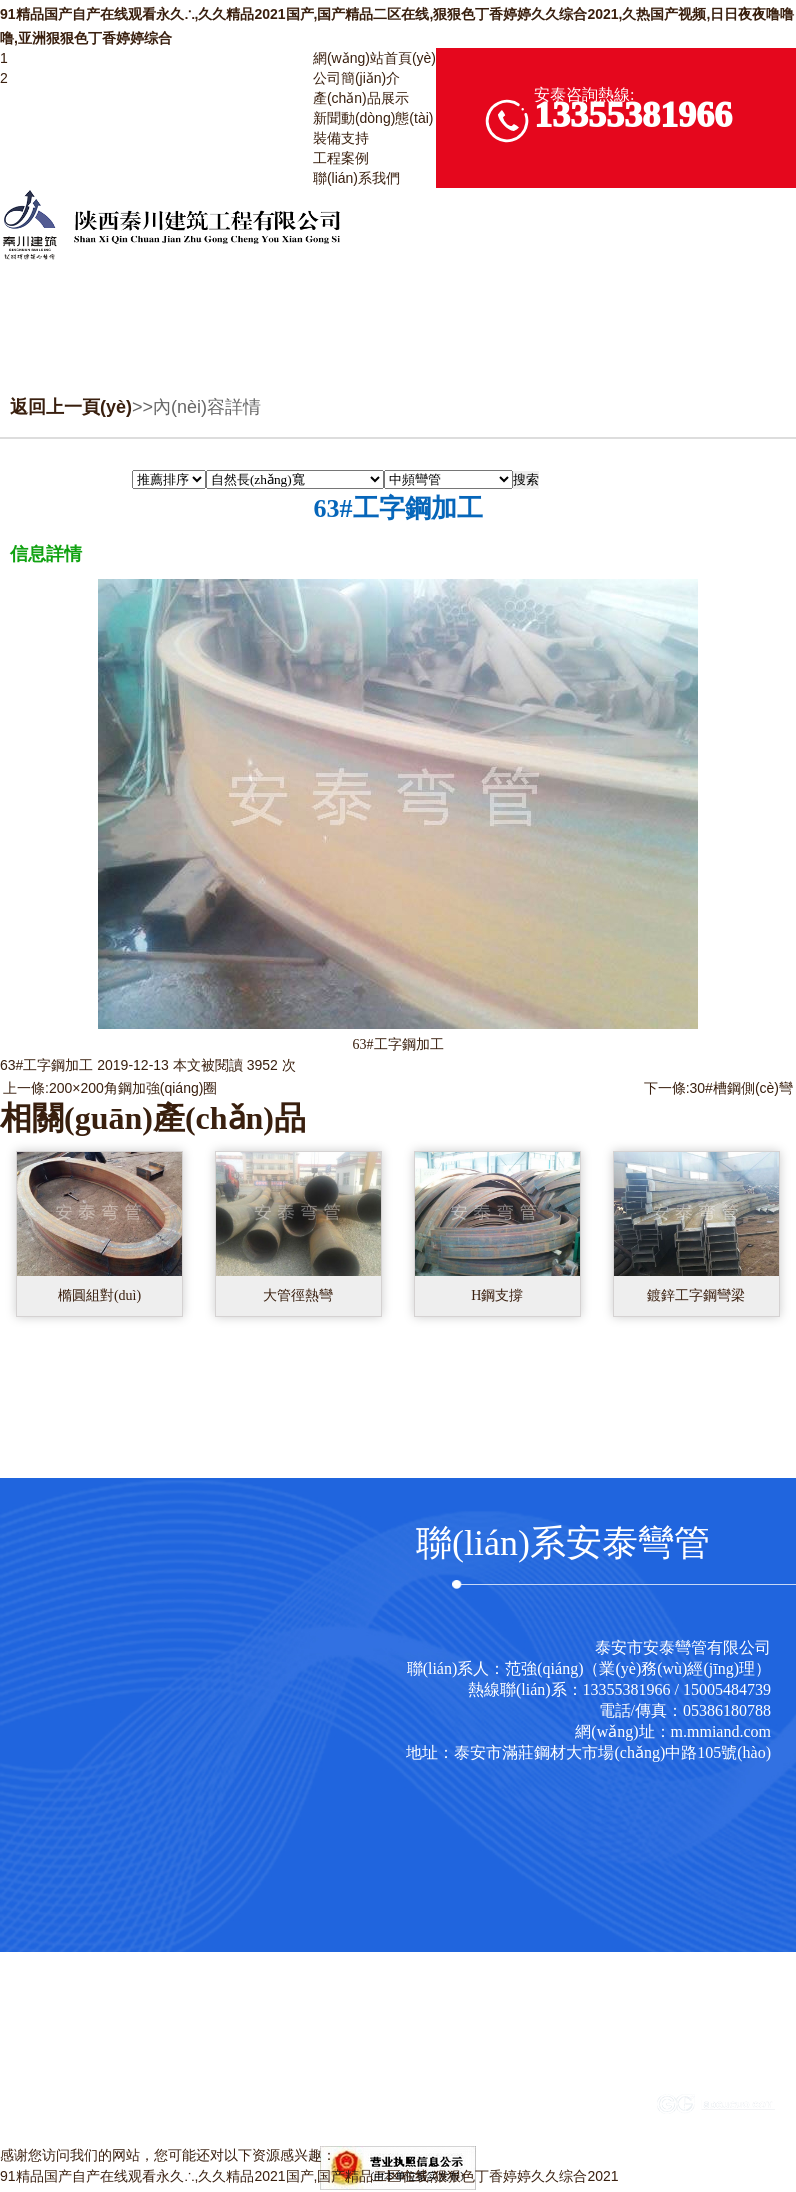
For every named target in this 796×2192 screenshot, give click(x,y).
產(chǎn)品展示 (361, 98)
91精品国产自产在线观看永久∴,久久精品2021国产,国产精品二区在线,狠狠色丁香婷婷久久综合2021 (309, 2176)
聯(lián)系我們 (356, 178)
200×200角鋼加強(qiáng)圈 (133, 1088)
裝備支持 (341, 138)
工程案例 (341, 158)
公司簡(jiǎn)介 (356, 78)
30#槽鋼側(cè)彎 (741, 1088)
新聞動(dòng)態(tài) (373, 118)
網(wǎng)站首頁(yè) (374, 58)
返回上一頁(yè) (71, 407)
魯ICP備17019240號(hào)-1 (503, 2110)
